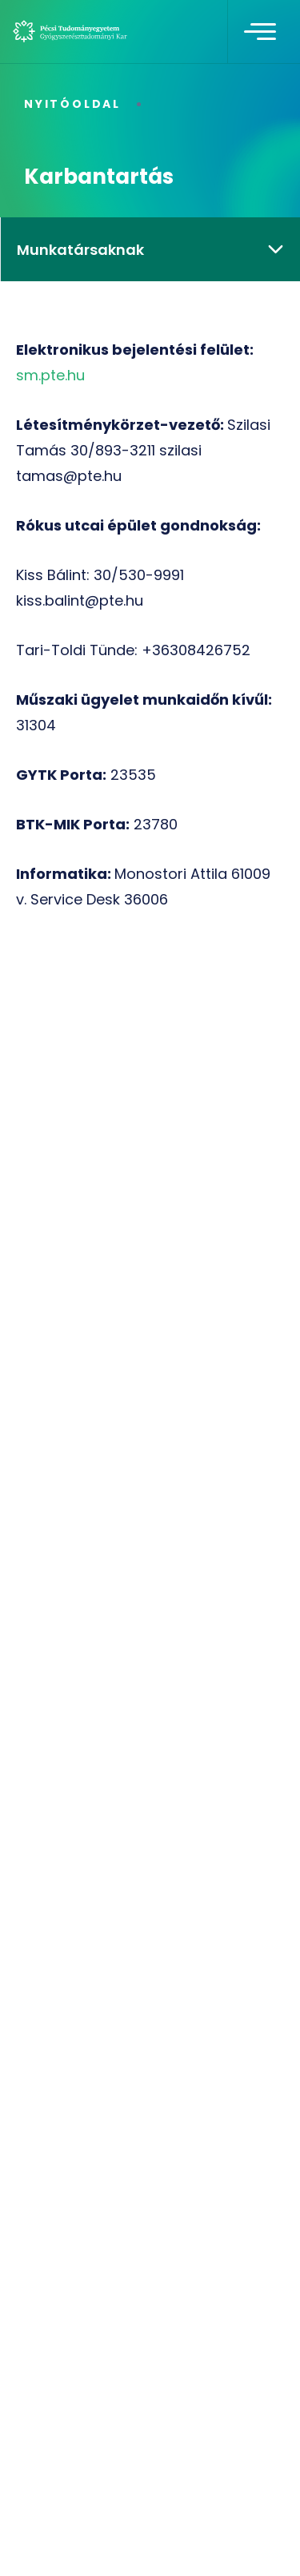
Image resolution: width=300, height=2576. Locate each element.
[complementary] (263, 2539)
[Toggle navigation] (260, 32)
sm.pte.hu (50, 375)
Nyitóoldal (72, 104)
